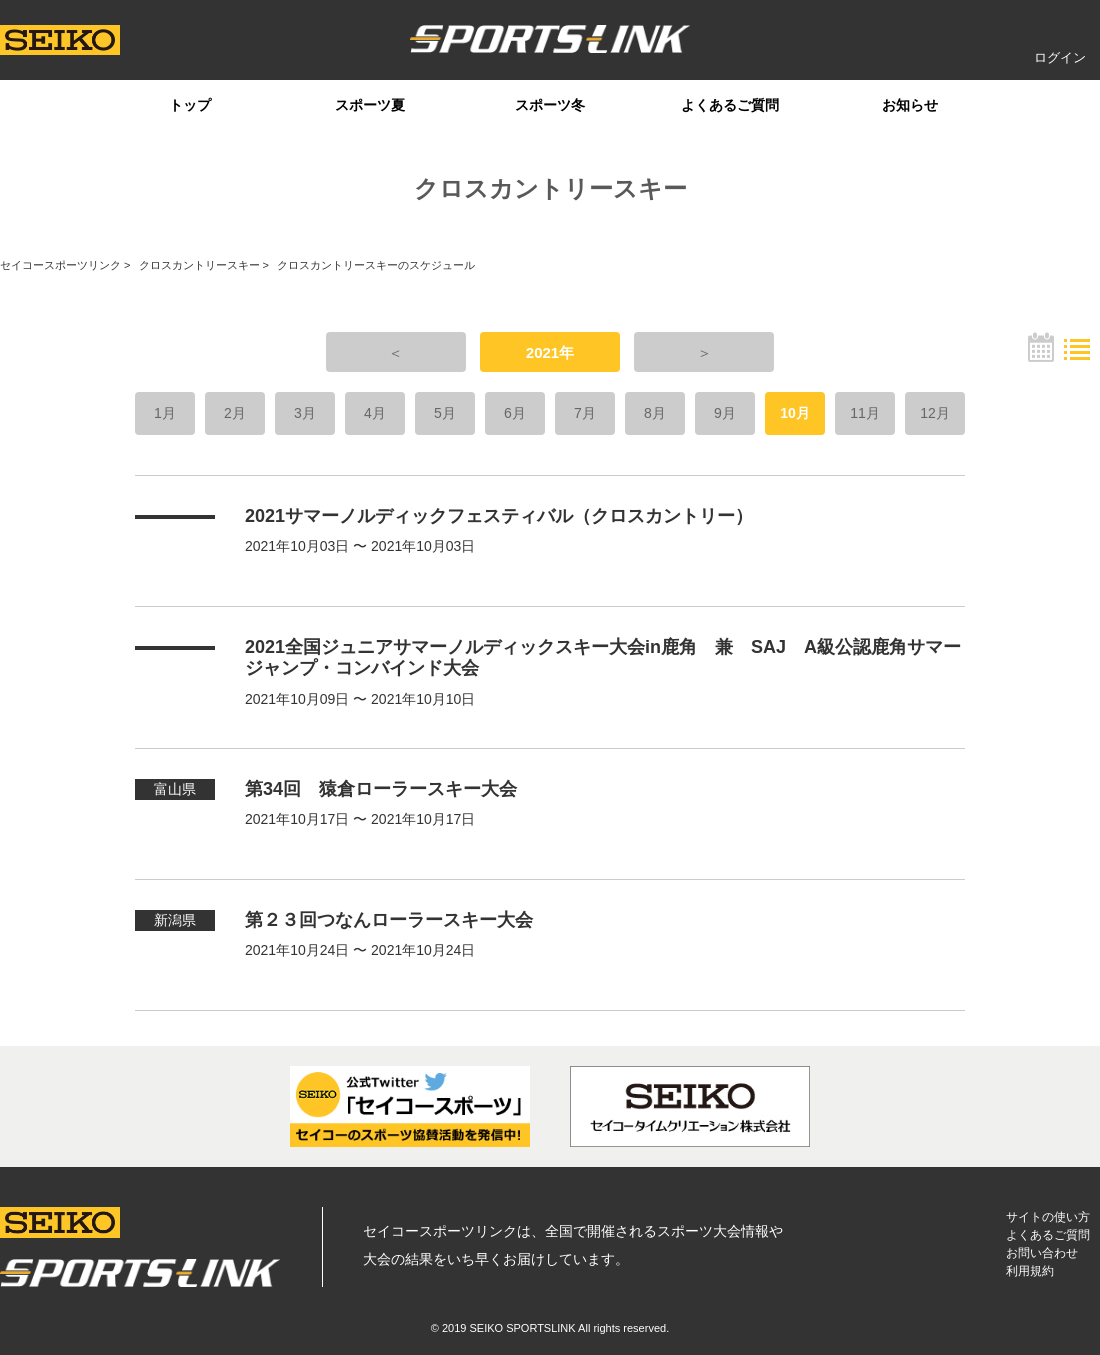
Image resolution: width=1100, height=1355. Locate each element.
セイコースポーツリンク (60, 265)
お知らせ (910, 105)
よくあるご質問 (730, 105)
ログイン (1060, 57)
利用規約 (1030, 1271)
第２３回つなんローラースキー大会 (389, 920)
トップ (190, 105)
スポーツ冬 (550, 105)
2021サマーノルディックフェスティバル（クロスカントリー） (499, 516)
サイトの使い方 (1048, 1217)
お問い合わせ (1042, 1253)
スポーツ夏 (370, 105)
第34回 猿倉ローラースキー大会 (381, 789)
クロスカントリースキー (199, 265)
